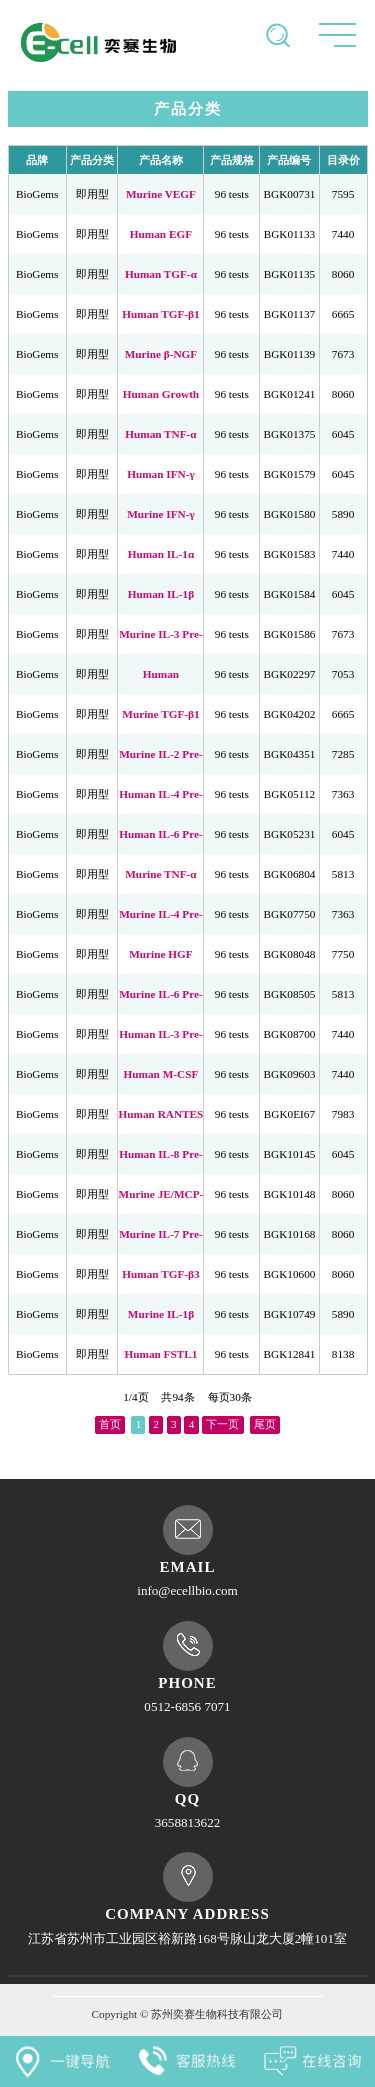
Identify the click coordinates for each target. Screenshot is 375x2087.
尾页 (265, 1421)
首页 (110, 1421)
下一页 (222, 1421)
